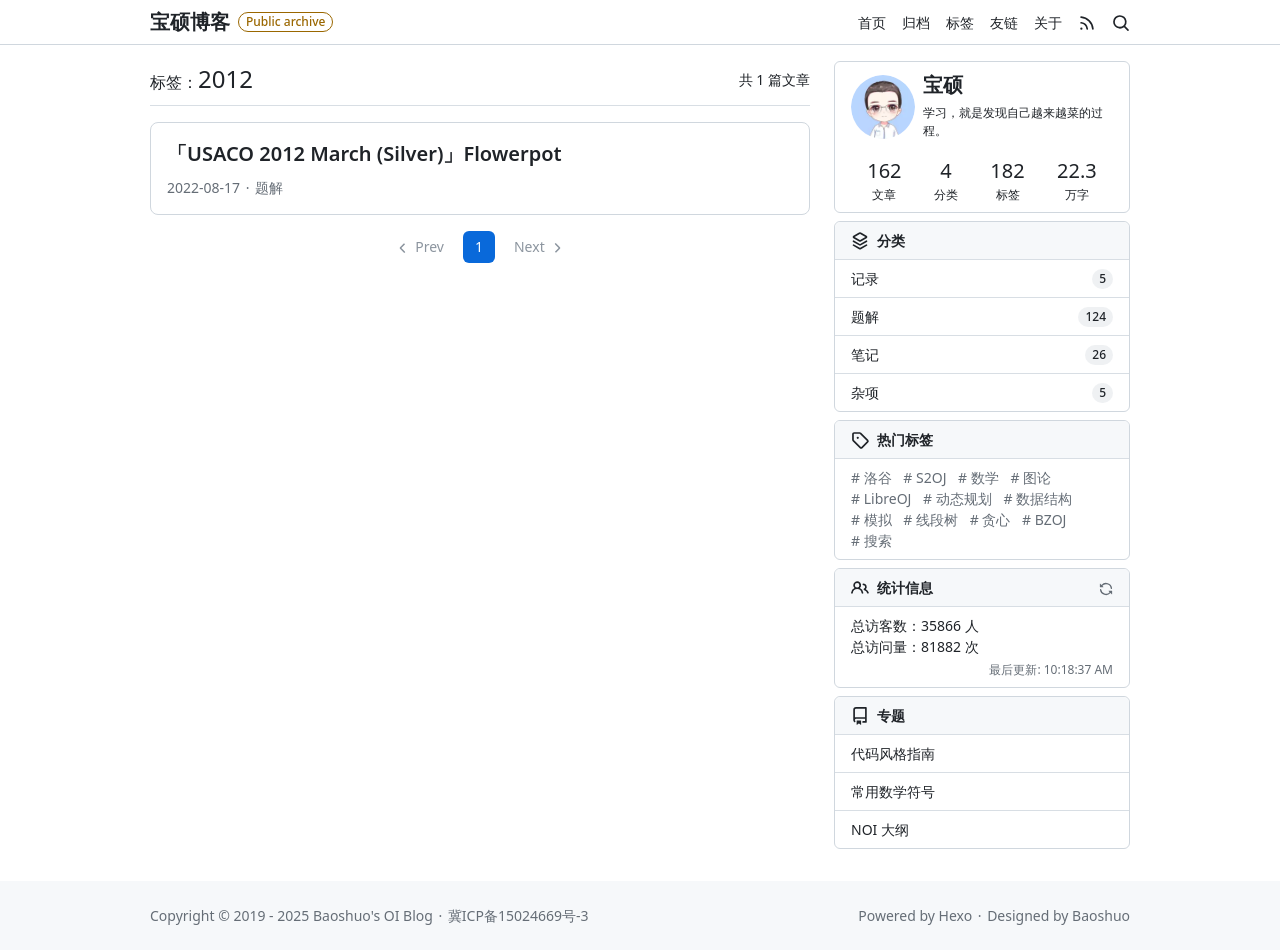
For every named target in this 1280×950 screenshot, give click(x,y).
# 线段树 (930, 519)
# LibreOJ (881, 498)
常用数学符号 (893, 791)
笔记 (982, 355)
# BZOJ (1044, 519)
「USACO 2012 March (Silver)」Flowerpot (364, 153)
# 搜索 (871, 540)
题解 (269, 187)
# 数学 (978, 477)
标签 (960, 22)
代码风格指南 (893, 753)
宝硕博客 (190, 21)
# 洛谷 (871, 477)
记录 (982, 279)
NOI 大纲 (880, 829)
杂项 (982, 393)
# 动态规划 (957, 498)
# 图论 (1030, 477)
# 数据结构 (1037, 498)
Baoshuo (1101, 915)
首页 (872, 22)
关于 (1048, 22)
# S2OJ (924, 477)
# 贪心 (990, 519)
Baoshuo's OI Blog (373, 915)
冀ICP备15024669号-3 (518, 915)
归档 (916, 22)
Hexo (956, 915)
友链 (1004, 22)
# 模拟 (871, 519)
